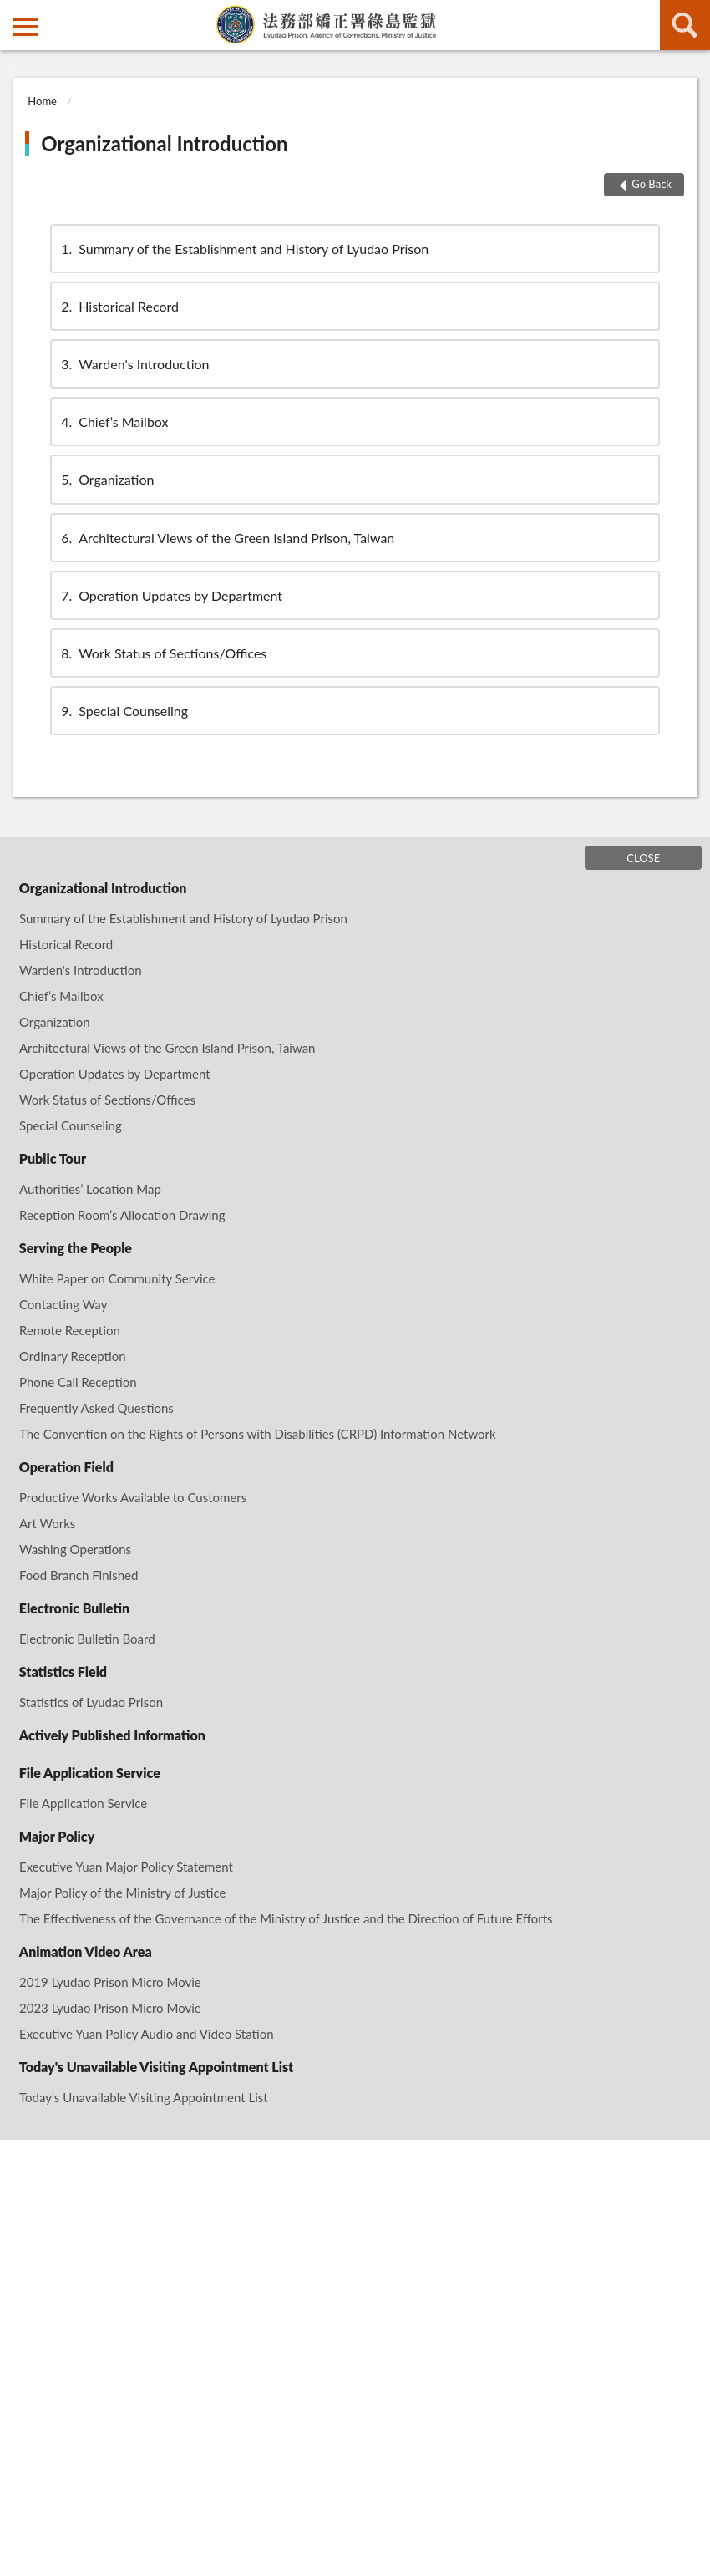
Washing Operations (75, 1549)
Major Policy (56, 1836)
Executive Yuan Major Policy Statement (126, 1866)
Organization (106, 479)
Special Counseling (123, 710)
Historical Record (118, 306)
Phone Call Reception (78, 1382)
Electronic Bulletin (74, 1608)
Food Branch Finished (78, 1575)
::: (13, 12)
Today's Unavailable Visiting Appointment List (156, 2067)
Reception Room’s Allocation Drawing (122, 1214)
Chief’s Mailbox (113, 421)
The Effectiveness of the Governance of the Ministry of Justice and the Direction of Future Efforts (286, 1918)
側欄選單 (25, 27)
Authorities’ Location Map (90, 1189)
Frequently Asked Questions (96, 1407)
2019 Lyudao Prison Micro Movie (110, 1981)
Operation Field (66, 1467)
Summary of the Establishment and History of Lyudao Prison (243, 248)
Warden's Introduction (133, 363)
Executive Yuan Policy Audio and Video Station (146, 2033)
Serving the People (75, 1248)
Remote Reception (69, 1330)
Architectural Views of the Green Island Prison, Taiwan (226, 537)
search (685, 25)
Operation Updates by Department (170, 595)
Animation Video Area (85, 1951)
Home (42, 101)
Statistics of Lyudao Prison (91, 1702)
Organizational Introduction (164, 143)
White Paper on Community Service (117, 1278)
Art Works (47, 1523)
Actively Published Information (112, 1735)
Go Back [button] (651, 184)
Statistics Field (63, 1671)
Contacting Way (63, 1304)
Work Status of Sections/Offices (162, 653)
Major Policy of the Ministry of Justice (122, 1892)
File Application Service (89, 1773)
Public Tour (52, 1158)
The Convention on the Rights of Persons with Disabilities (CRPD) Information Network (257, 1433)
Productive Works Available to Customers (132, 1497)
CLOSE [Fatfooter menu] (643, 858)
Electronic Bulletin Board (87, 1638)
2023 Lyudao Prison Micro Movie (110, 2007)
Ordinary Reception (72, 1356)
